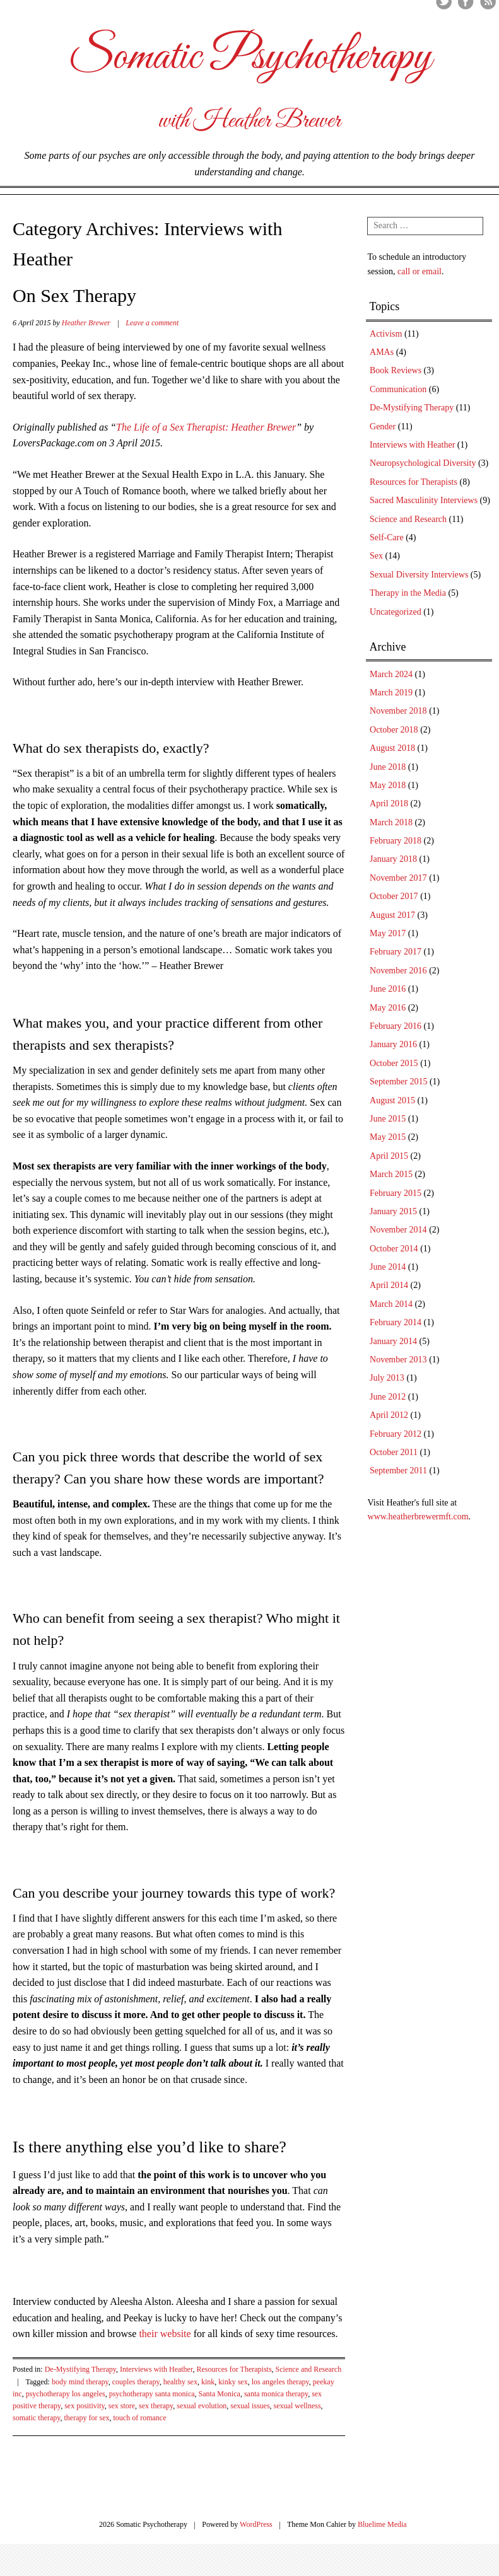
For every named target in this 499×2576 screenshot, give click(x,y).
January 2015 (393, 1211)
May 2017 (388, 933)
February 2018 (395, 840)
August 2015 (392, 1100)
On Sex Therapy (74, 295)
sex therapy (156, 2405)
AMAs (382, 352)
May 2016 (388, 1007)
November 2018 (398, 711)
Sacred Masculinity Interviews (424, 500)
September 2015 (398, 1081)
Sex (376, 555)
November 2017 (398, 878)
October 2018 (394, 729)
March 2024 (391, 674)
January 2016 (393, 1044)
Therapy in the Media (408, 593)
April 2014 (389, 1285)
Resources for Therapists (233, 2369)
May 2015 (388, 1137)
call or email (419, 271)
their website (165, 2333)
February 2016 (395, 1026)
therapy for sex (87, 2417)
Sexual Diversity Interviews (419, 574)
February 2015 (395, 1193)
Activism (386, 334)
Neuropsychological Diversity (423, 463)
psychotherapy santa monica (152, 2393)
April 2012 (389, 1415)
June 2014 (388, 1267)
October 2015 (394, 1063)
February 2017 (395, 951)
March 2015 (391, 1174)
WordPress (256, 2524)
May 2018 (388, 785)
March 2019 (391, 692)
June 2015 (388, 1118)
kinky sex (232, 2381)
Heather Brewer (86, 322)
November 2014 (398, 1229)
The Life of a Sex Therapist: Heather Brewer (206, 427)
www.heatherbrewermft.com (418, 1516)
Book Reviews (395, 370)
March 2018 (391, 822)
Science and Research (309, 2369)
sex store (122, 2405)
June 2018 (388, 767)
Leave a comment (152, 322)
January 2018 (393, 859)
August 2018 (392, 748)
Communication (398, 389)
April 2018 (389, 803)
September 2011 (398, 1470)
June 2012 (388, 1396)
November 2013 (398, 1359)
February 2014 (395, 1322)
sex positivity (84, 2405)
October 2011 (394, 1452)
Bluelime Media (382, 2524)
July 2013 (387, 1378)
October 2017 (394, 896)
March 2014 (391, 1304)
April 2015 (389, 1156)
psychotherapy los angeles (65, 2393)
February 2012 (395, 1434)
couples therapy (136, 2381)
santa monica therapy (276, 2393)
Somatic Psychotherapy (249, 56)
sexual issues (249, 2405)
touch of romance (140, 2417)
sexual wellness (297, 2405)
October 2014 (394, 1248)
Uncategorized (395, 612)
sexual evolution (201, 2405)
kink (207, 2381)
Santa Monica (219, 2393)
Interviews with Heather (156, 2369)
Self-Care (387, 537)
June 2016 (388, 989)
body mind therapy (80, 2381)
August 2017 (392, 915)
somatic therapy (37, 2417)
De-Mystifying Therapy (80, 2369)
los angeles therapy (280, 2381)
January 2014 (393, 1341)
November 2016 (398, 970)
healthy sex (180, 2381)
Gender (383, 426)
